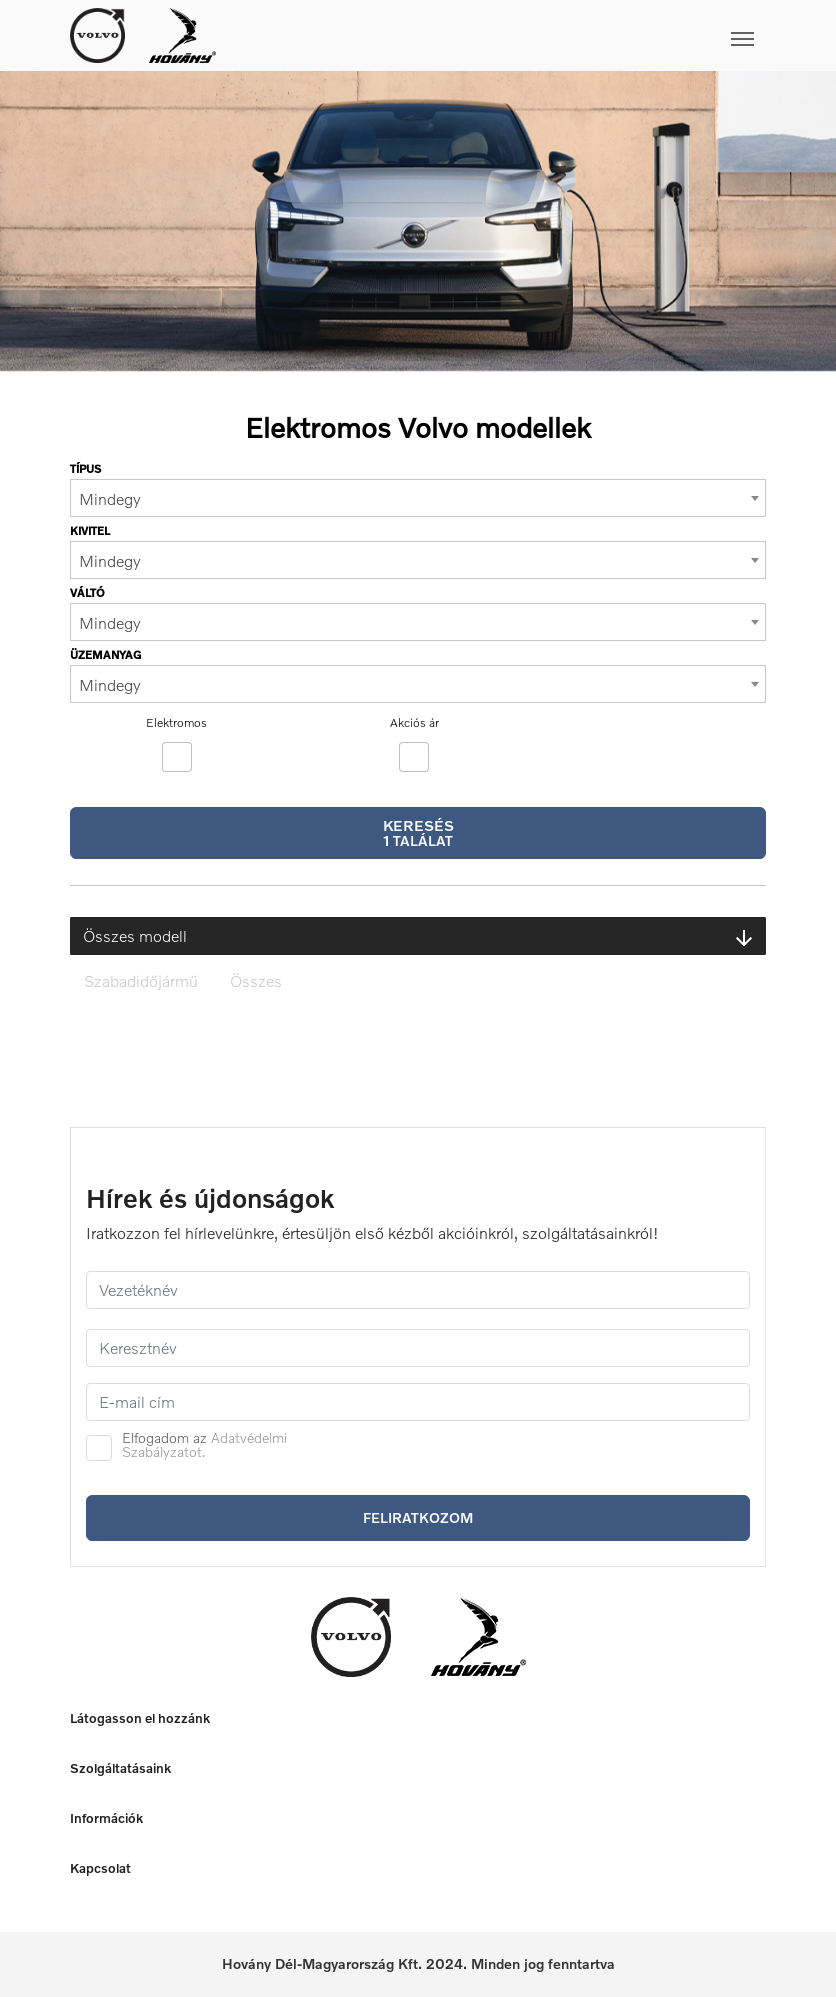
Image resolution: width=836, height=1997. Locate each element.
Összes (256, 981)
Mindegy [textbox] (110, 499)
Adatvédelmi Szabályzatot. (204, 1444)
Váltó (87, 592)
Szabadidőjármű (141, 981)
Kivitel (90, 530)
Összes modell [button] (418, 936)
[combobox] (418, 498)
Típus (85, 468)
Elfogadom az (204, 1445)
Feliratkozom (418, 1517)
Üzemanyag (105, 654)
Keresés (418, 832)
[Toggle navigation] (491, 35)
